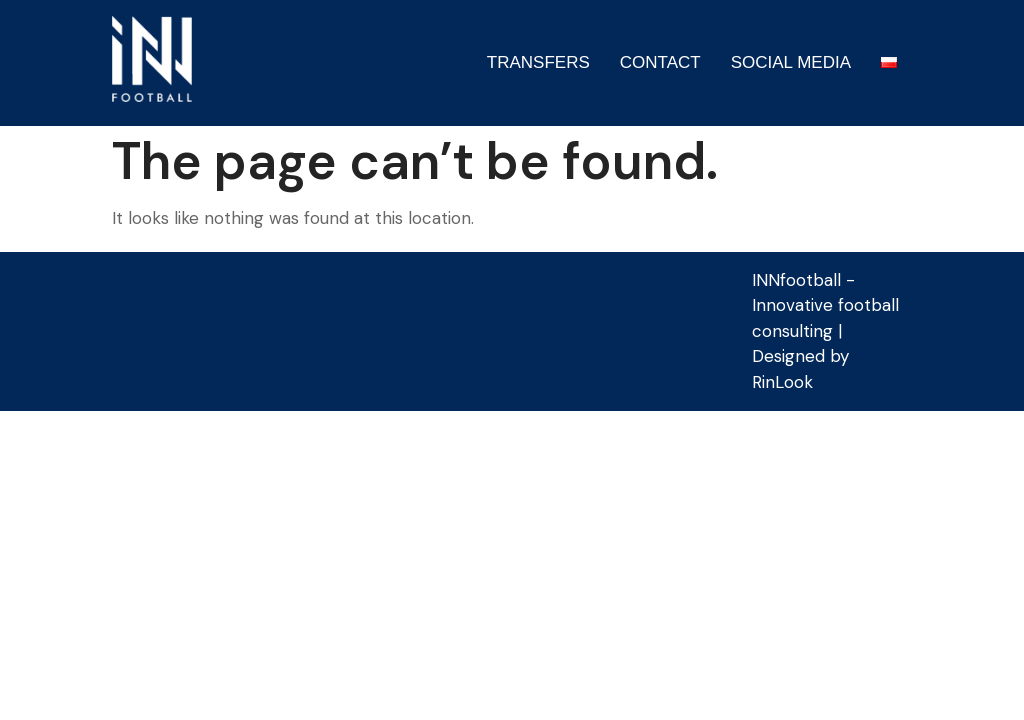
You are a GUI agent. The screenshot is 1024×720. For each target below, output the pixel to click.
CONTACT (660, 62)
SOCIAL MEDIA (791, 62)
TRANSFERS (538, 62)
